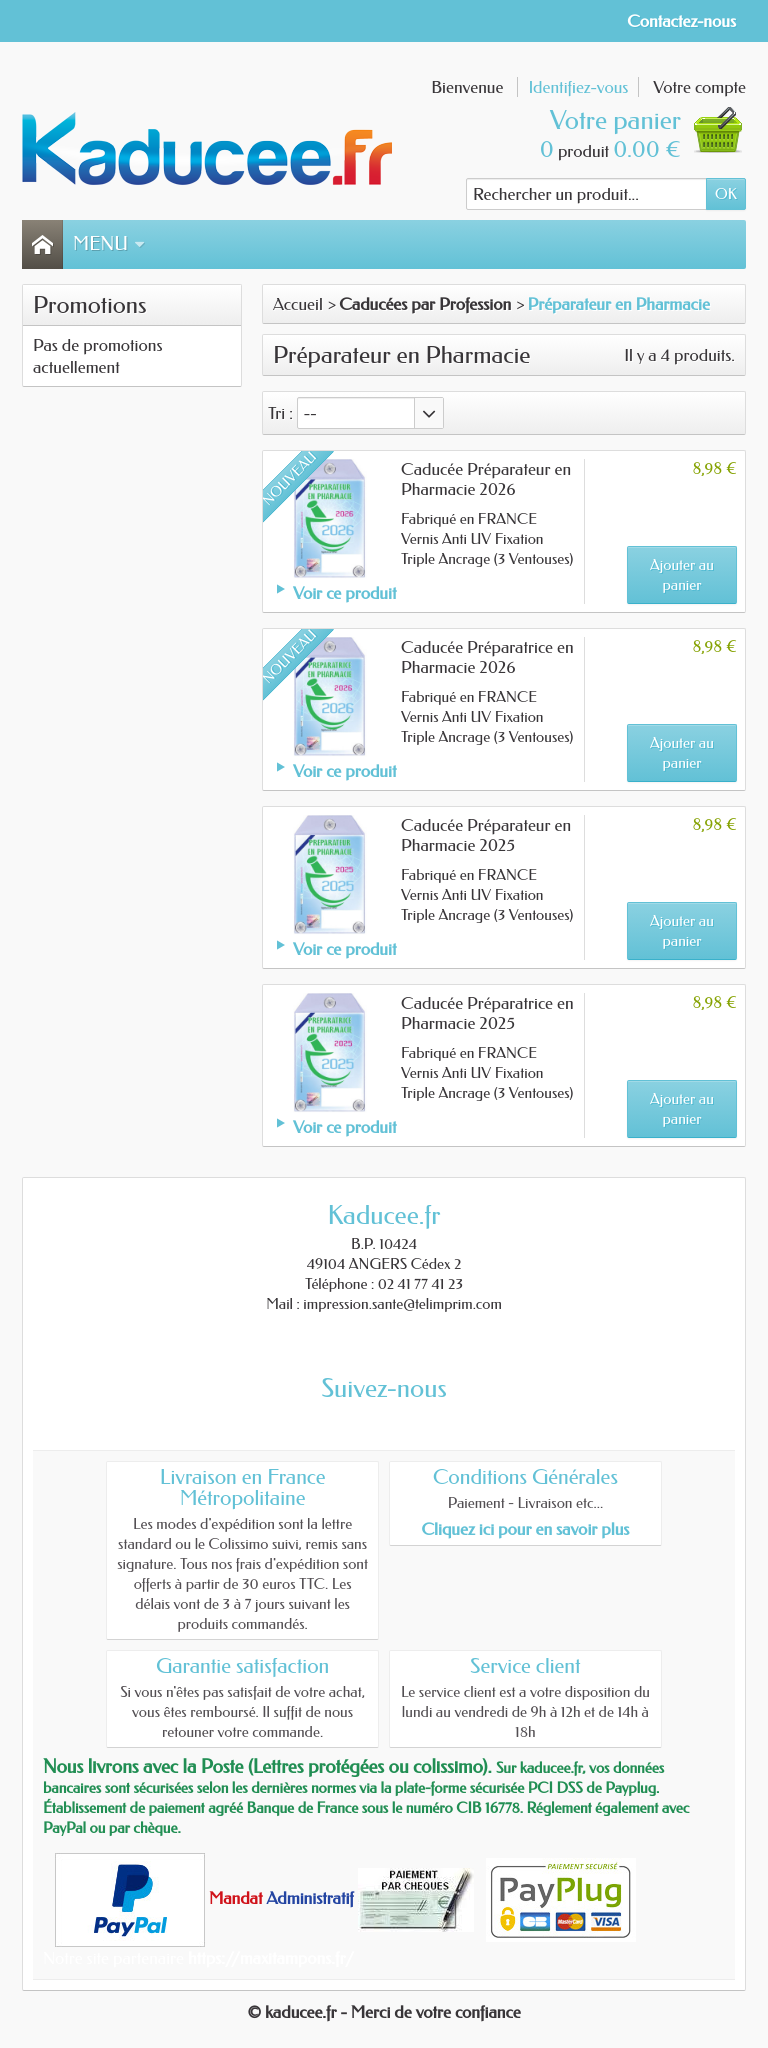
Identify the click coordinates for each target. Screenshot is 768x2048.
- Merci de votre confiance (431, 2012)
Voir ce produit (344, 593)
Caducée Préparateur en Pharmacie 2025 (486, 835)
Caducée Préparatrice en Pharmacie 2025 (487, 1013)
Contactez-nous (681, 21)
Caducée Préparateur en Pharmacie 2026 (486, 479)
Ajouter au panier (682, 575)
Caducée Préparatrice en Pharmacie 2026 (487, 657)
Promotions (90, 305)
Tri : (280, 413)
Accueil (298, 304)
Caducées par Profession (425, 304)
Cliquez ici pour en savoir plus (525, 1529)
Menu (109, 244)
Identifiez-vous (578, 87)
